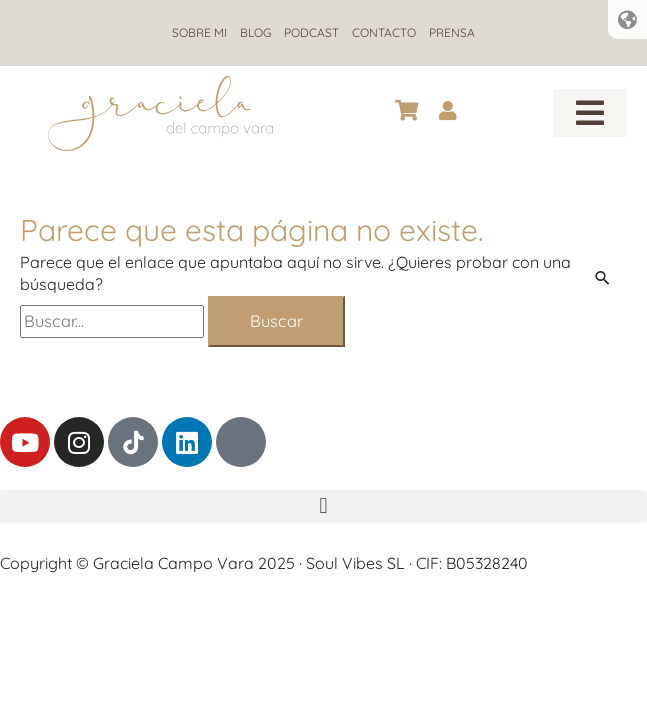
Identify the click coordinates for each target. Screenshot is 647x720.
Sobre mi (199, 32)
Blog (255, 32)
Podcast (311, 32)
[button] (590, 113)
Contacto (384, 32)
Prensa (452, 32)
